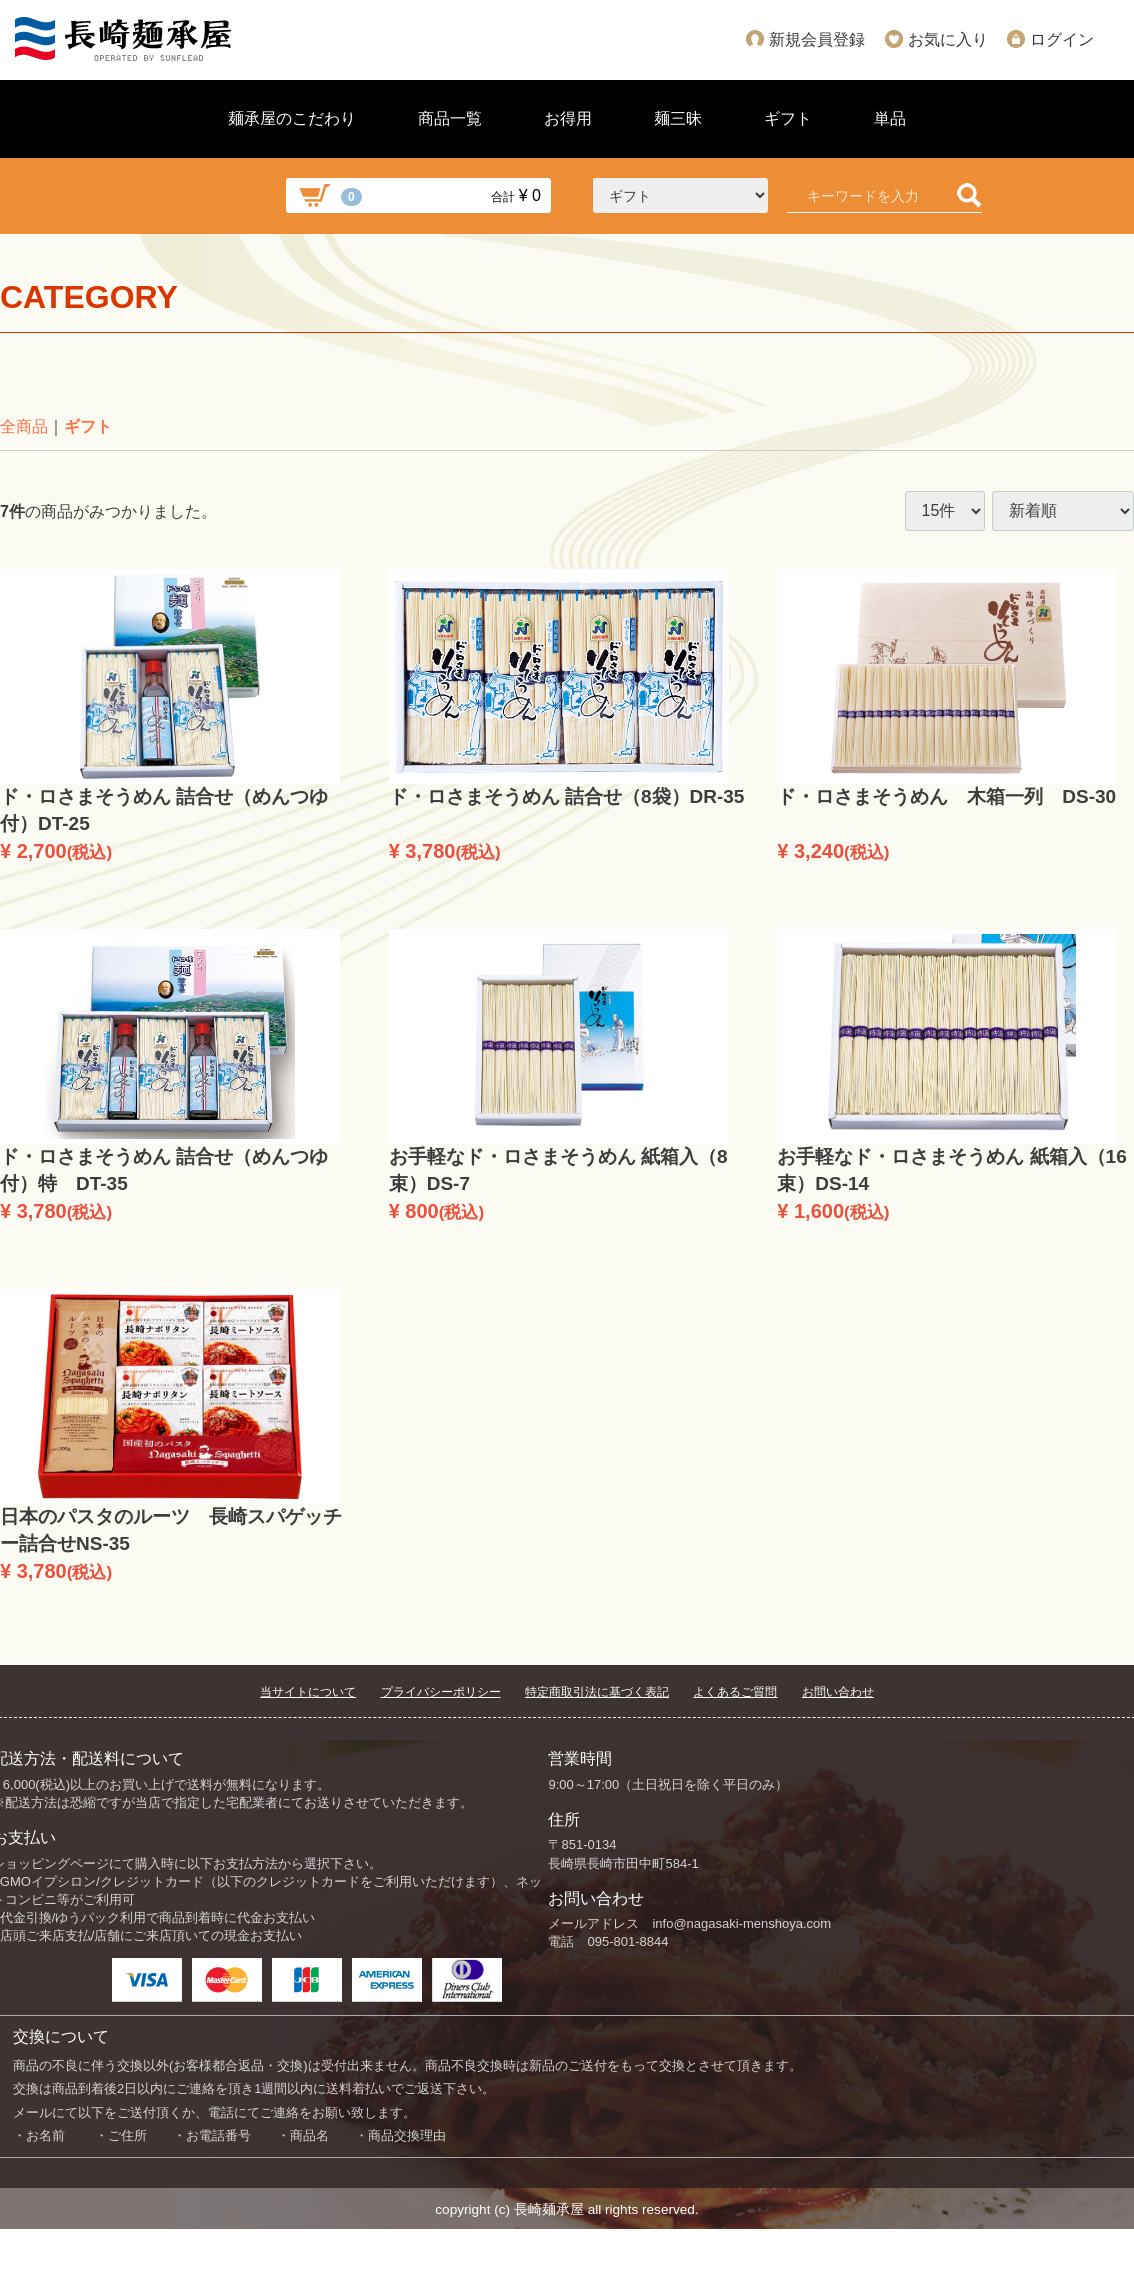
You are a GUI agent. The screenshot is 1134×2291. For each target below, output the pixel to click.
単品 (890, 118)
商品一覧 (450, 118)
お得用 (568, 118)
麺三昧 (678, 118)
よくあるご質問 (735, 1692)
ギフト (788, 118)
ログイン (1062, 39)
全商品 (24, 426)
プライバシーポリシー (441, 1692)
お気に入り (948, 39)
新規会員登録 (817, 39)
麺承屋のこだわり (292, 118)
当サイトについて (308, 1692)
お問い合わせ (838, 1692)
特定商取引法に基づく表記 (597, 1692)
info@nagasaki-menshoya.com (741, 1923)
